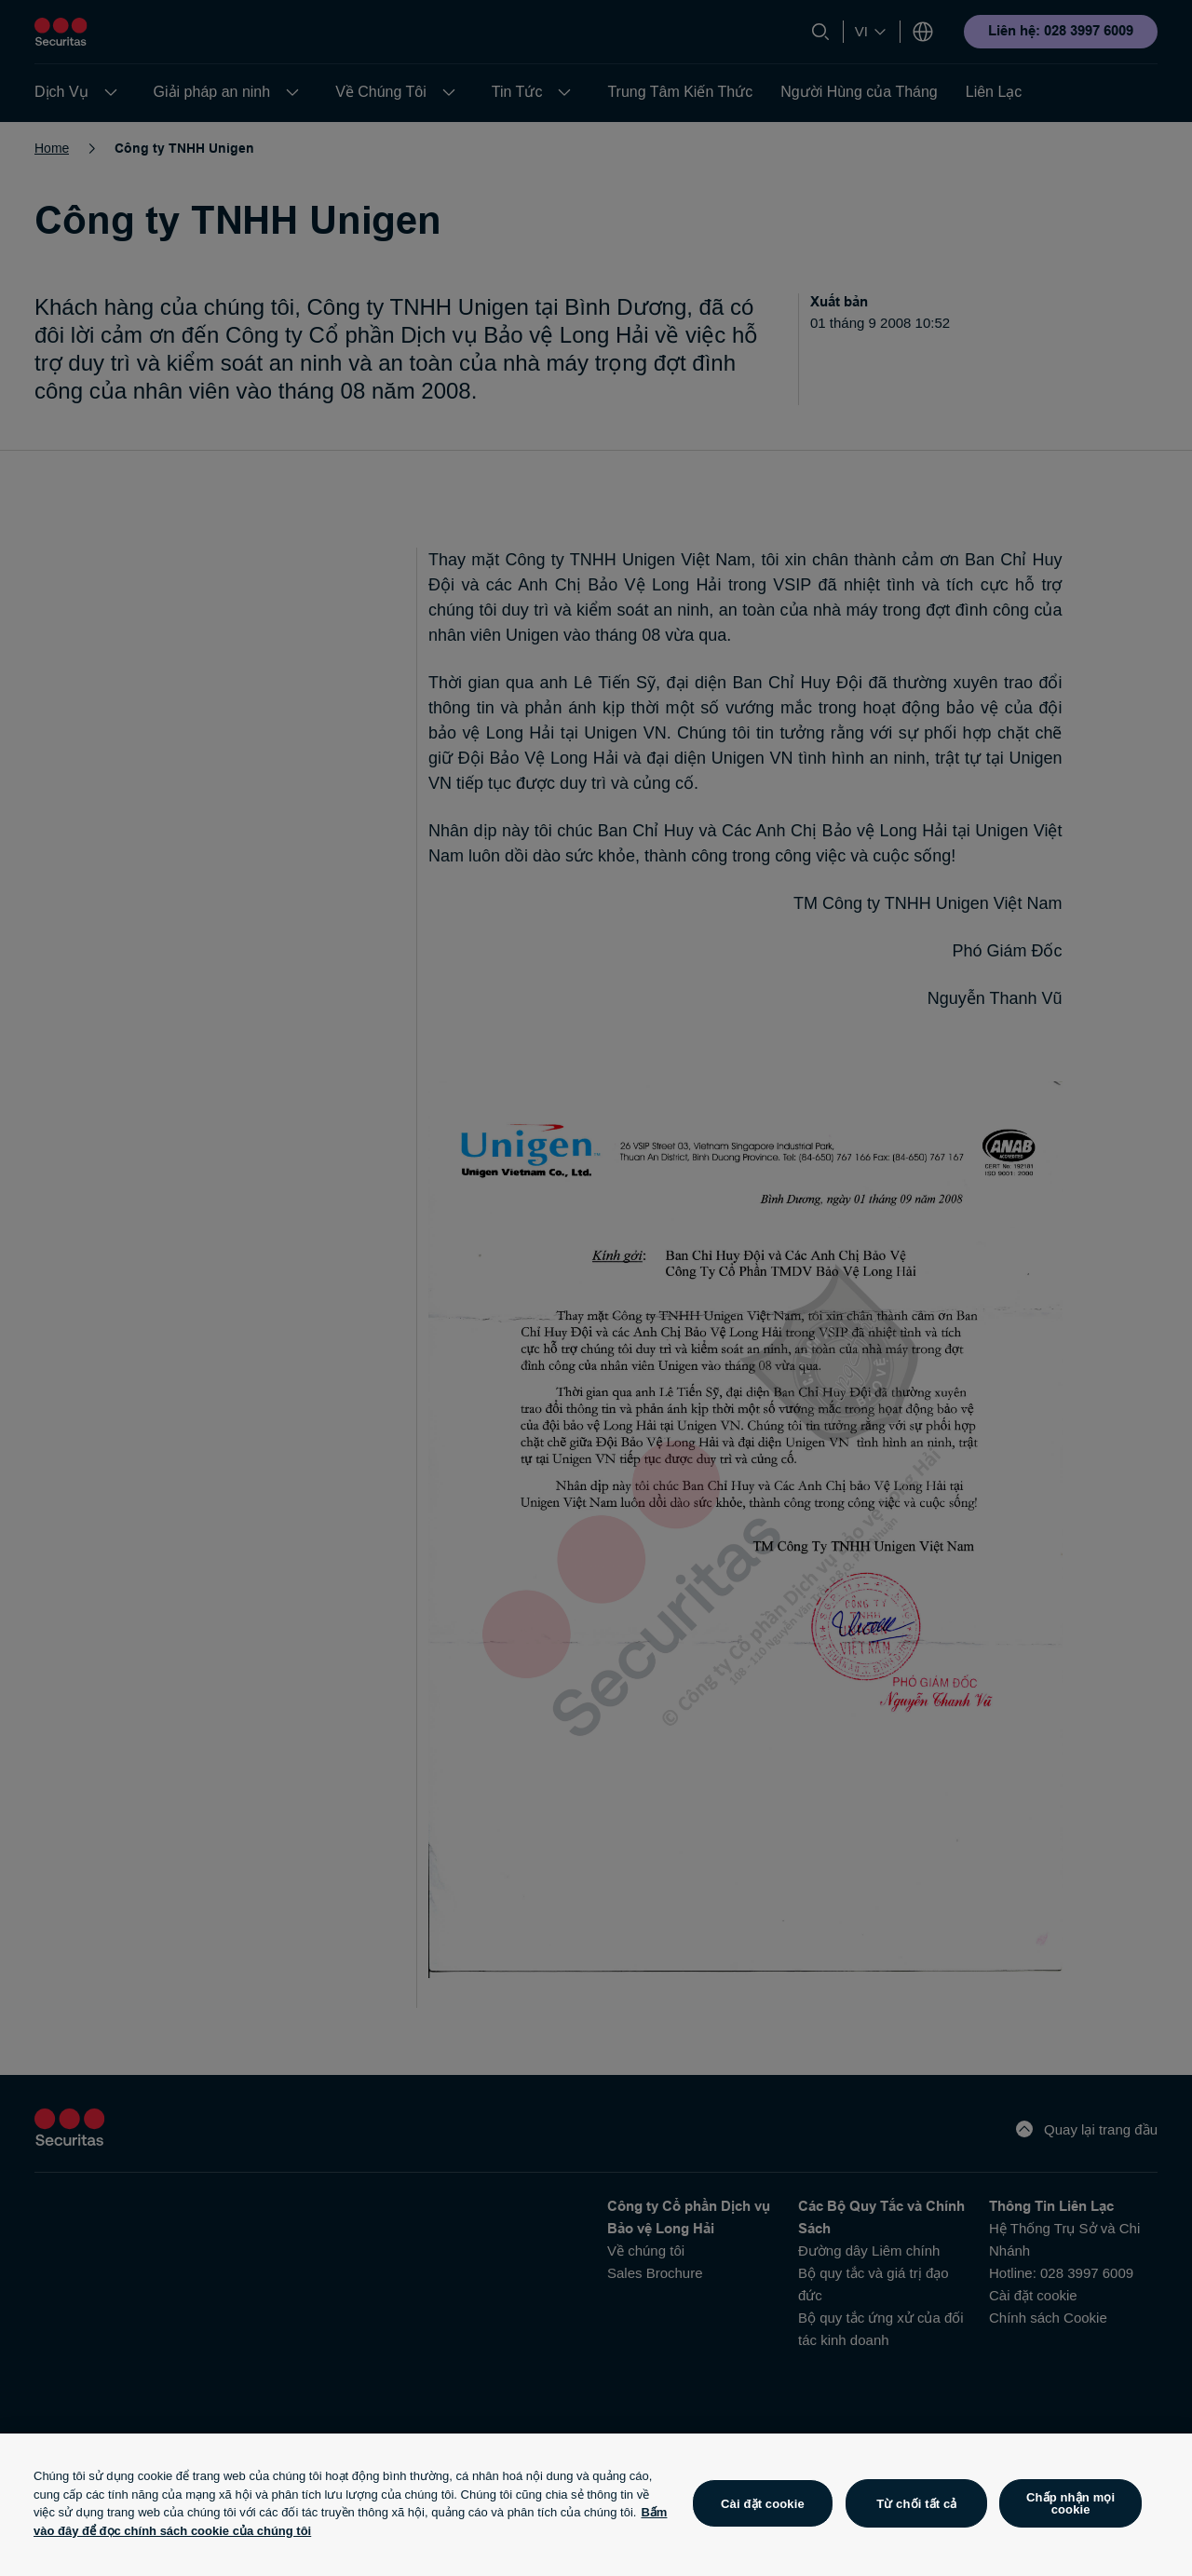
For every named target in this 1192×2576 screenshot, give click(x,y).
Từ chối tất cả (916, 2504)
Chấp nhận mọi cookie (1070, 2503)
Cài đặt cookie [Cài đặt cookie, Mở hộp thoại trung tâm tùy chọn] (763, 2504)
